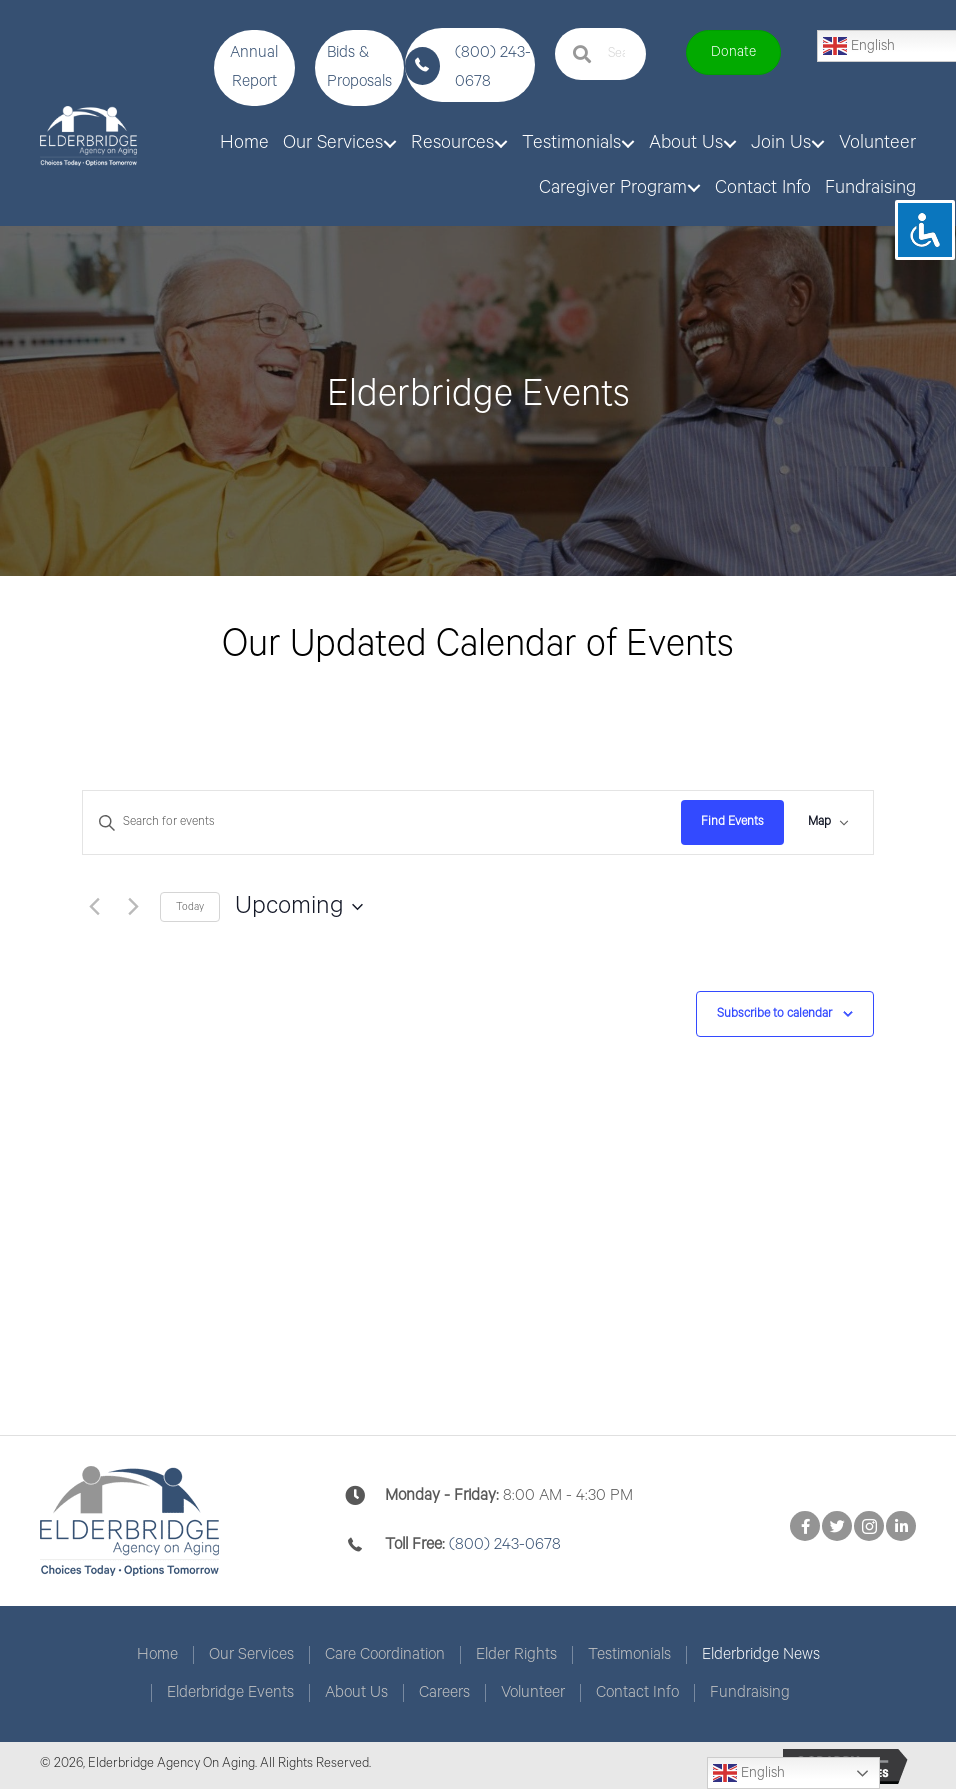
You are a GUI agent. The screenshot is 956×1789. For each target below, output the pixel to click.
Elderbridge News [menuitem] (761, 1655)
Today (190, 907)
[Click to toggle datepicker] (299, 907)
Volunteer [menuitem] (533, 1693)
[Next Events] (133, 907)
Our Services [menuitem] (251, 1655)
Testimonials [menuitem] (629, 1655)
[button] (254, 68)
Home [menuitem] (157, 1655)
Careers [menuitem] (444, 1693)
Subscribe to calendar (774, 1013)
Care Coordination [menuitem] (385, 1655)
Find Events (732, 821)
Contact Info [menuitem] (637, 1693)
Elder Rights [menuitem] (516, 1655)
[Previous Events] (94, 907)
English (749, 1773)
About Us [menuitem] (356, 1693)
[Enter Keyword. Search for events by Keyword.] (382, 822)
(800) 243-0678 (505, 1544)
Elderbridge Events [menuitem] (230, 1693)
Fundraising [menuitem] (750, 1693)
